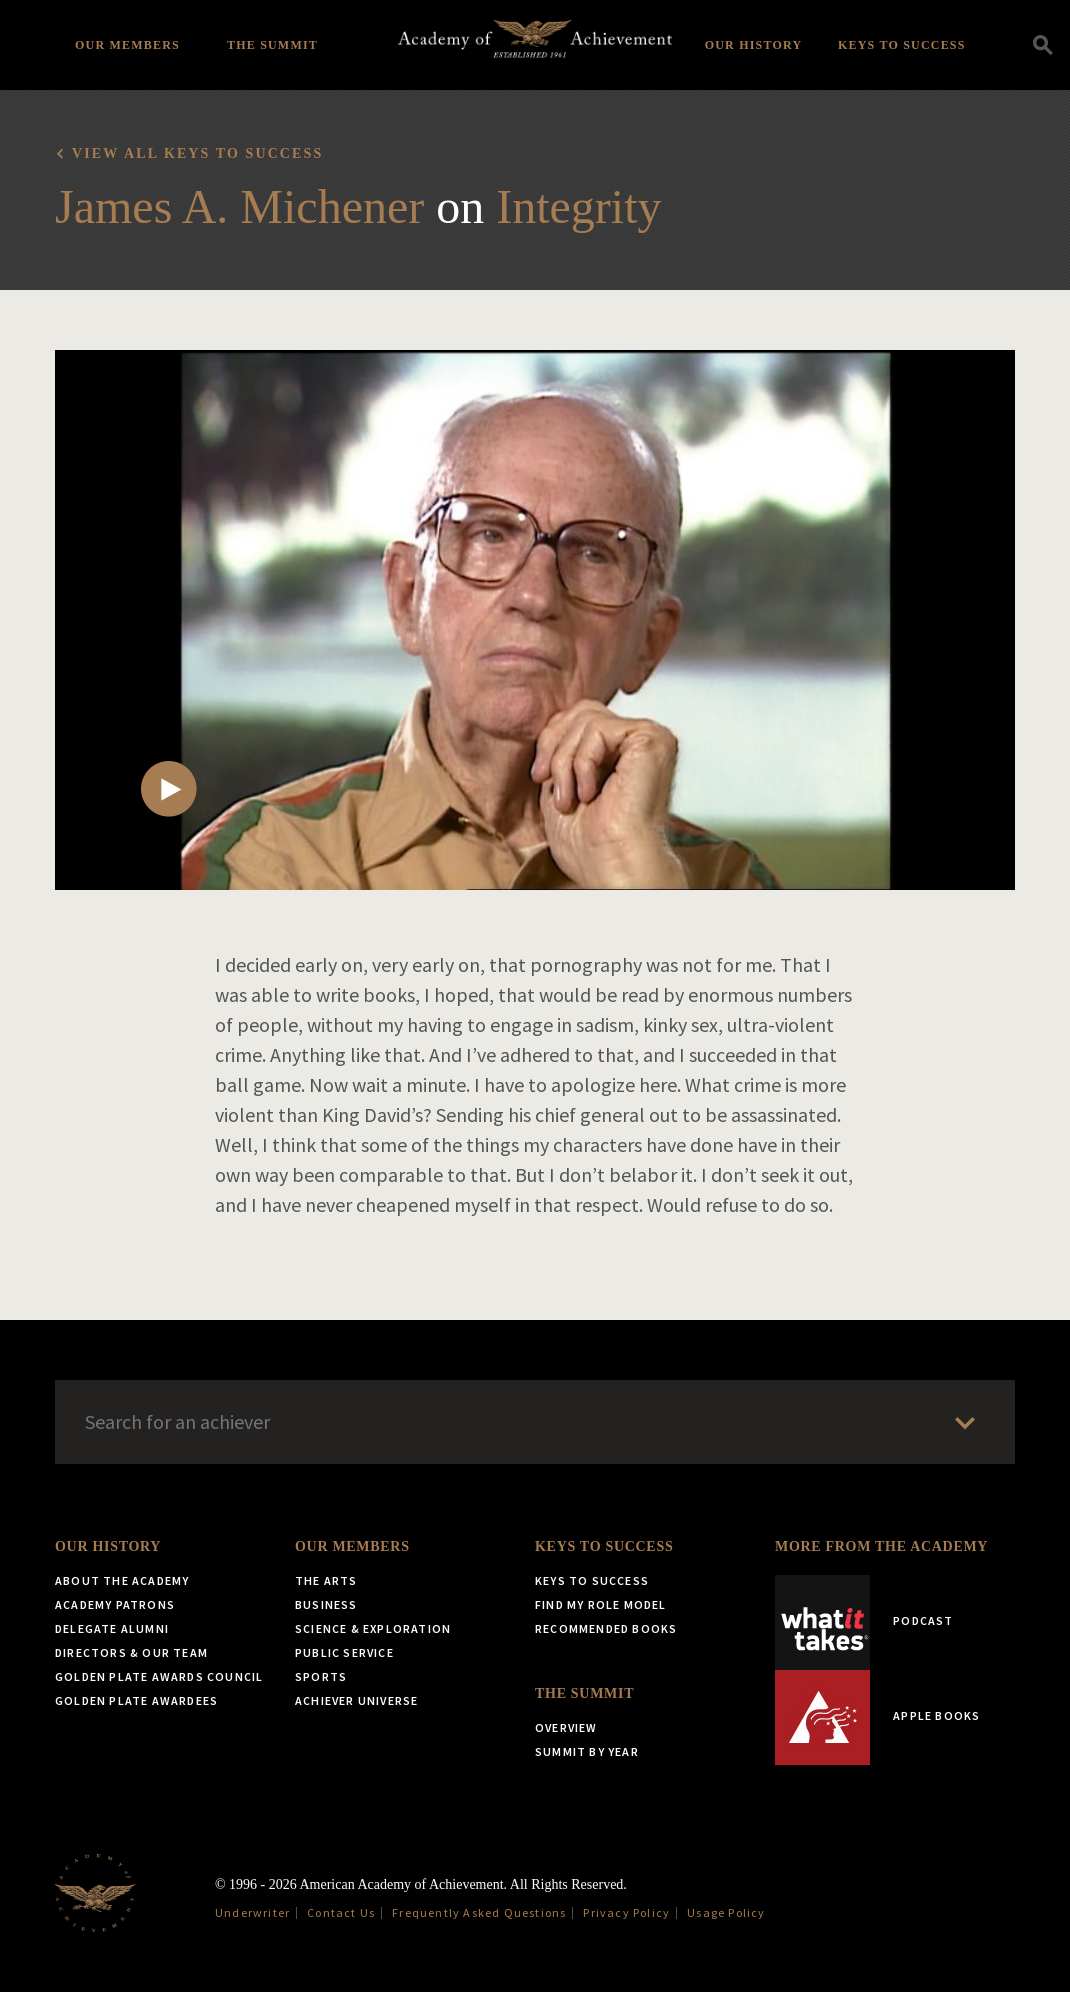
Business (326, 1604)
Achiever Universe (356, 1700)
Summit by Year (587, 1751)
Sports (321, 1676)
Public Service (344, 1652)
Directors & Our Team (131, 1652)
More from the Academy (881, 1546)
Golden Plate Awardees (136, 1700)
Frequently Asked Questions (479, 1912)
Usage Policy (726, 1912)
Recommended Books (606, 1628)
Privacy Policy (626, 1912)
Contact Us (341, 1912)
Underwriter (252, 1912)
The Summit (272, 45)
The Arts (326, 1580)
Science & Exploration (373, 1628)
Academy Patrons (115, 1604)
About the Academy (122, 1580)
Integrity (578, 206)
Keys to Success (902, 45)
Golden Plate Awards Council (159, 1676)
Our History (754, 45)
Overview (566, 1727)
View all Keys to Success (197, 153)
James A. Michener (239, 206)
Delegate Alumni (112, 1628)
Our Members (127, 45)
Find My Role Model (601, 1604)
